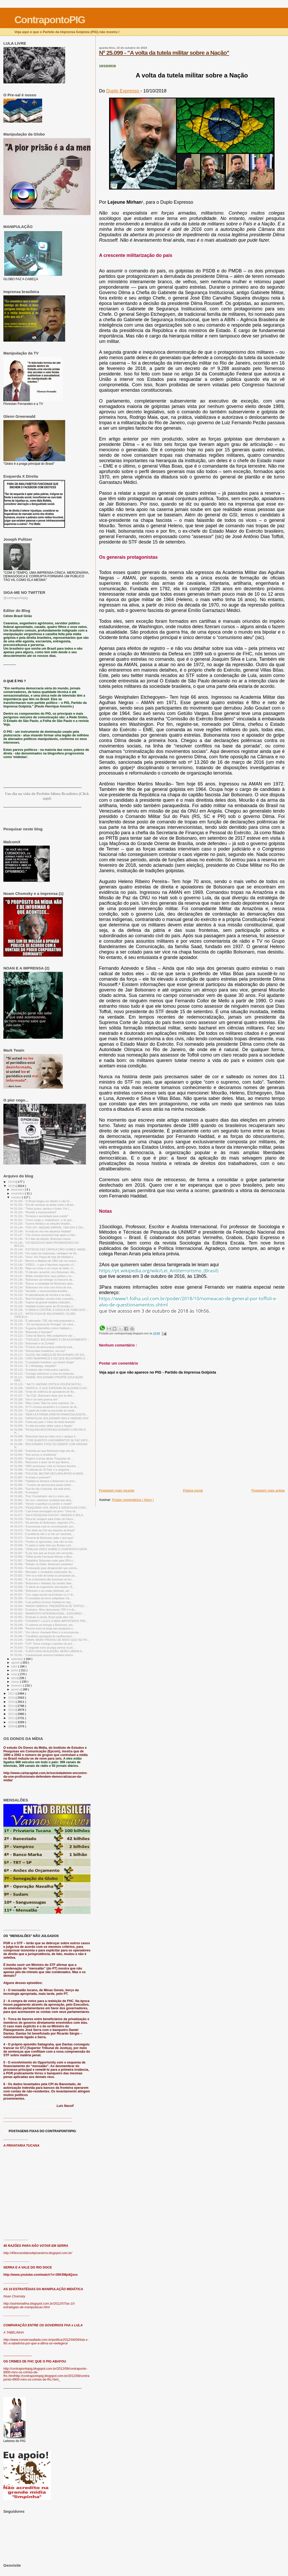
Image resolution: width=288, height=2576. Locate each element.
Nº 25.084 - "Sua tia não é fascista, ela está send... (41, 1488)
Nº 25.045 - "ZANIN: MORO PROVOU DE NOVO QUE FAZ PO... (49, 1639)
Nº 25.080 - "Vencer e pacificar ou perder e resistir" (41, 1503)
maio (14, 1674)
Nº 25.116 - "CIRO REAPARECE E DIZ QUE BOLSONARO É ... (49, 1358)
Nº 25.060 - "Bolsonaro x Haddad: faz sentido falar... (42, 1583)
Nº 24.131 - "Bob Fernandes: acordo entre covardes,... (43, 1298)
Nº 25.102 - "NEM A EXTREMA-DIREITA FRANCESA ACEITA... (49, 1414)
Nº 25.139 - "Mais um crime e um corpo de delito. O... (42, 1268)
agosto (16, 1662)
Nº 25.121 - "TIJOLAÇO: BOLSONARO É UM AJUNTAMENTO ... (49, 1339)
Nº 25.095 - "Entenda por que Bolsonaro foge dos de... (43, 1450)
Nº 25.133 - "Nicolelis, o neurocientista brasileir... (39, 1291)
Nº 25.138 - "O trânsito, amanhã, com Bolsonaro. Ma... (43, 1272)
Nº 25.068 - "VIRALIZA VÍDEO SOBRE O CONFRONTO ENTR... (49, 1549)
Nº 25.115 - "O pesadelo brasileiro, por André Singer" (42, 1362)
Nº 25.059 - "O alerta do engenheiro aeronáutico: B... (42, 1586)
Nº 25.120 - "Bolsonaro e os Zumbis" (32, 1343)
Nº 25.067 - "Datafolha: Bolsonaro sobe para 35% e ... (43, 1560)
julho (14, 1666)
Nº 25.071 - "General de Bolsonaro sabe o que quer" (42, 1537)
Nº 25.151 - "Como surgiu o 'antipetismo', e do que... (42, 1220)
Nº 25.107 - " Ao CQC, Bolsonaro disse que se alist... (42, 1395)
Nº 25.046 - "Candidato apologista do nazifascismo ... (42, 1636)
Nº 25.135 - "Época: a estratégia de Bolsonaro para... (42, 1283)
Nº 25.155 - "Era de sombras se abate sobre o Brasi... (42, 1204)
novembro (18, 1193)
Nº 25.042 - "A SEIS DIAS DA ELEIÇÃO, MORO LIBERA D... (47, 1651)
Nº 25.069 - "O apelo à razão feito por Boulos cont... (41, 1545)
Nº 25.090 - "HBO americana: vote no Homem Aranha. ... (44, 1466)
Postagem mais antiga (268, 1490)
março (15, 1681)
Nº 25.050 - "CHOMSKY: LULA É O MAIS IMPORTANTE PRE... (49, 1620)
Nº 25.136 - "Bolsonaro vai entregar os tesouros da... (42, 1279)
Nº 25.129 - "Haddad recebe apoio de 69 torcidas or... (42, 1306)
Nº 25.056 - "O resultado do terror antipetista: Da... (41, 1598)
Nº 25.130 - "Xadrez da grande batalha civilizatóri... (41, 1302)
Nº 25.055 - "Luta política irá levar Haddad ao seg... (41, 1602)
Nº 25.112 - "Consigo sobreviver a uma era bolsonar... (43, 1373)
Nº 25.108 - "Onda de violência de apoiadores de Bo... (43, 1391)
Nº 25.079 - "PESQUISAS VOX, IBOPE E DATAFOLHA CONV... (49, 1507)
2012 (12, 1713)
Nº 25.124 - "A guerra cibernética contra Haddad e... (41, 1328)
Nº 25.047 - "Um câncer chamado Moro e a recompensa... (45, 1632)
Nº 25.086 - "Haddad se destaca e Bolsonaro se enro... (43, 1481)
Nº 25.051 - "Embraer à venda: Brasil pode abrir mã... (42, 1617)
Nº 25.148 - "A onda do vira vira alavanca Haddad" (41, 1231)
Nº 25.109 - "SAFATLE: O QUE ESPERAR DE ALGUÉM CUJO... (49, 1388)
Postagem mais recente (116, 1490)
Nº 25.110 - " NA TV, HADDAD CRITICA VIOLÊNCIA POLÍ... (46, 1384)
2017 (12, 1693)
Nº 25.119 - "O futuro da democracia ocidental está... (42, 1347)
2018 (12, 1185)
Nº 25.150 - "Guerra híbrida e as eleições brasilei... (41, 1223)
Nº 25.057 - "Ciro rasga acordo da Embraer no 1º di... (42, 1594)
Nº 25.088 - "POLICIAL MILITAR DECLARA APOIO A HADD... (47, 1473)
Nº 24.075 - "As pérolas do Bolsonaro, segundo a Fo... (43, 1522)
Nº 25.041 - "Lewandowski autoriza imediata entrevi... (42, 1655)
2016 (12, 1697)
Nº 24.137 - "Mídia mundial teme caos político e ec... (42, 1276)
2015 (12, 1701)
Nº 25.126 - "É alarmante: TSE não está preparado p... (43, 1320)
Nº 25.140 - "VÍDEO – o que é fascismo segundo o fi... (43, 1264)
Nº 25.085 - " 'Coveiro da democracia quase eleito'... (42, 1484)
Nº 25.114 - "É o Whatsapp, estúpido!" (33, 1365)
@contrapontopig (15, 598)
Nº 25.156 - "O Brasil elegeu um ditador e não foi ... (41, 1201)
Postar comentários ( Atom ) (133, 1500)
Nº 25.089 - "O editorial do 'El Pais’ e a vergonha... (40, 1469)
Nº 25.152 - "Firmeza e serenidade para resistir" (39, 1216)
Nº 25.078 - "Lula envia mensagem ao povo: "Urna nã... (44, 1511)
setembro (17, 1658)
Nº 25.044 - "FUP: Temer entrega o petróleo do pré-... (42, 1643)
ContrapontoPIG (49, 19)
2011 (12, 1718)
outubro (16, 1197)
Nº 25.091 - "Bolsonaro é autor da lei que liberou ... (41, 1462)
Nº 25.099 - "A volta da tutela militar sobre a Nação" (164, 52)
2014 (12, 1705)
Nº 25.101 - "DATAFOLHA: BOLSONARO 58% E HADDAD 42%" (49, 1418)
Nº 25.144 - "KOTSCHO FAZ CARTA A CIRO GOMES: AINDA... (49, 1249)
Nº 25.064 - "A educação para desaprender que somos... (44, 1568)
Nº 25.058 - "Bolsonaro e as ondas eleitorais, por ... (41, 1590)
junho (15, 1670)
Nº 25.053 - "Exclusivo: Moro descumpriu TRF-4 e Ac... (43, 1609)
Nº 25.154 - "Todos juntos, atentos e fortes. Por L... (41, 1208)
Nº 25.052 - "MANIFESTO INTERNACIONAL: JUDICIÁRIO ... (47, 1613)
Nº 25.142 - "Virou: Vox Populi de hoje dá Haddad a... (42, 1256)
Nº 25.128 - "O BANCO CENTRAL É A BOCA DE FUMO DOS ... (49, 1309)
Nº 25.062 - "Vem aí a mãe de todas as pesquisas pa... (43, 1575)
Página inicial (193, 1490)
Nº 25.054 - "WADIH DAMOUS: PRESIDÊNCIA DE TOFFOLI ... (48, 1606)
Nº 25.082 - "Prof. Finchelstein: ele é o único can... (40, 1496)
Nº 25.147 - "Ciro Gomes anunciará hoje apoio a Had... (43, 1234)
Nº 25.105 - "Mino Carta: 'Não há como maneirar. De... (43, 1403)
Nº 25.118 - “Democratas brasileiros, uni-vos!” (38, 1350)
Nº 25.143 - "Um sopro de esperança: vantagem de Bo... (44, 1253)
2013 (12, 1709)
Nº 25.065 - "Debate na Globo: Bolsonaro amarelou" (41, 1564)
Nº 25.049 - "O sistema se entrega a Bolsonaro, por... (42, 1624)
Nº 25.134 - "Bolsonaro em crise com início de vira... (42, 1287)
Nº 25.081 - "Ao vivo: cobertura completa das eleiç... (42, 1500)
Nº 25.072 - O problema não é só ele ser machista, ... (42, 1533)
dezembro (18, 1189)
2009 (12, 1726)
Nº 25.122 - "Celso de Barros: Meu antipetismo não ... (42, 1335)
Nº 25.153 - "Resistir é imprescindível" (33, 1212)
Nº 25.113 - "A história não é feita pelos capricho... (40, 1369)
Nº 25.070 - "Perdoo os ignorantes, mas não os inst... (42, 1541)
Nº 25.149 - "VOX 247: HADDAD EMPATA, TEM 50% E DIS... (47, 1227)
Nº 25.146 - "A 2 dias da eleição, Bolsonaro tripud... (41, 1238)
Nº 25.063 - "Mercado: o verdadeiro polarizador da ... (42, 1571)
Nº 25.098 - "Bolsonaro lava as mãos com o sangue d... (44, 1436)
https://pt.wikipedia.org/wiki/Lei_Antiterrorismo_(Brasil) (158, 1270)
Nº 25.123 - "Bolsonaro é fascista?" (31, 1332)
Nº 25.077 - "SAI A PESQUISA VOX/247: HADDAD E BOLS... (47, 1515)
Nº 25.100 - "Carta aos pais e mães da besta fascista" (42, 1421)
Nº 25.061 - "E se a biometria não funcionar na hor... (42, 1579)
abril (14, 1678)
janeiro (16, 1689)
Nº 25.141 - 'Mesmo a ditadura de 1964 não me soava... (44, 1260)
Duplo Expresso (123, 90)
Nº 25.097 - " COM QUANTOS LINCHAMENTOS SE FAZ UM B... (50, 1440)
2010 (12, 1722)
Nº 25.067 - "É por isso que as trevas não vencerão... (42, 1553)
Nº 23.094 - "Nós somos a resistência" (33, 1454)
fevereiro (17, 1685)
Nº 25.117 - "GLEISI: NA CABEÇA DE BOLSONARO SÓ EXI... (48, 1354)
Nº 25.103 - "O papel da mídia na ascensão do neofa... (43, 1410)
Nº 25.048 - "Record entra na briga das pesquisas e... (42, 1628)
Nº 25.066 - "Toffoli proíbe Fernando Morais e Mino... (42, 1556)
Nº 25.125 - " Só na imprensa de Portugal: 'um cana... (42, 1324)
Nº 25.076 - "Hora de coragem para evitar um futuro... (42, 1519)
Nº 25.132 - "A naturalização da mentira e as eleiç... (41, 1294)
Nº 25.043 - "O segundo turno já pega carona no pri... (42, 1647)
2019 (12, 1181)
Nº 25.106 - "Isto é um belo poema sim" (34, 1399)
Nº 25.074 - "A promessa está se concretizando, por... (42, 1526)
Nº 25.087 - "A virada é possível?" (30, 1477)
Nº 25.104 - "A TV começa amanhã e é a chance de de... (44, 1406)
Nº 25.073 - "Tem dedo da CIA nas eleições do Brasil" (42, 1530)
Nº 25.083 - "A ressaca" (24, 1492)
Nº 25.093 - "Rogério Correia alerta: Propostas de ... (41, 1458)
